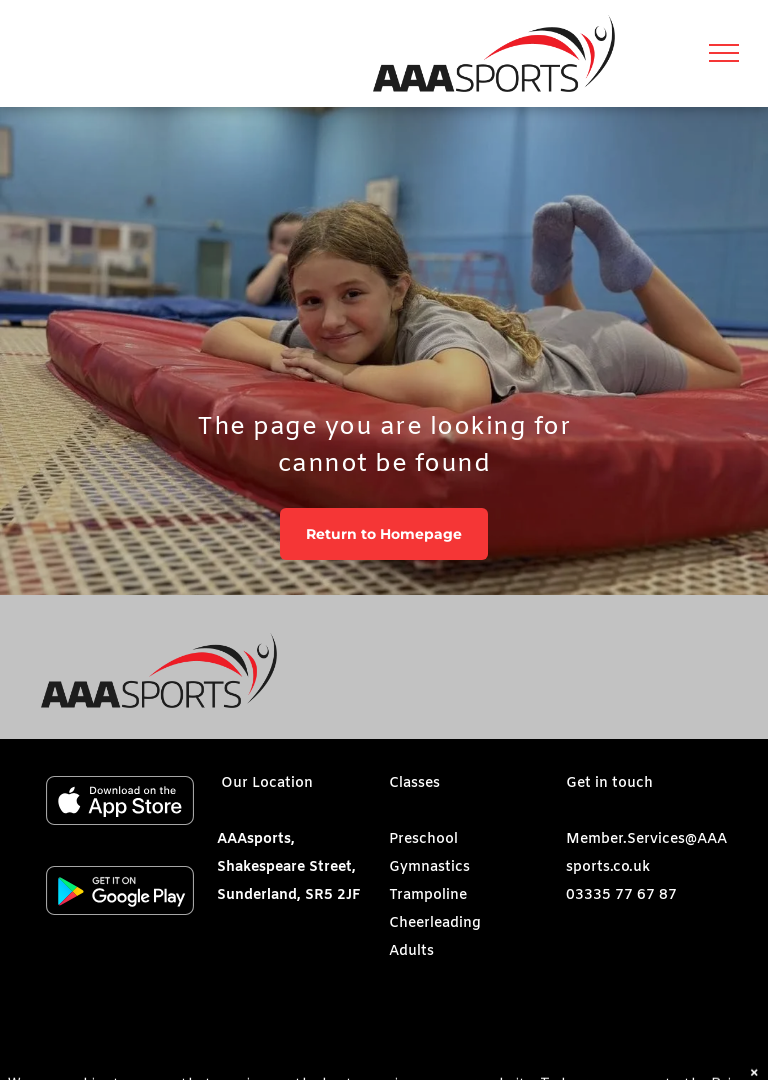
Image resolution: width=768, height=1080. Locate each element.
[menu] (724, 53)
